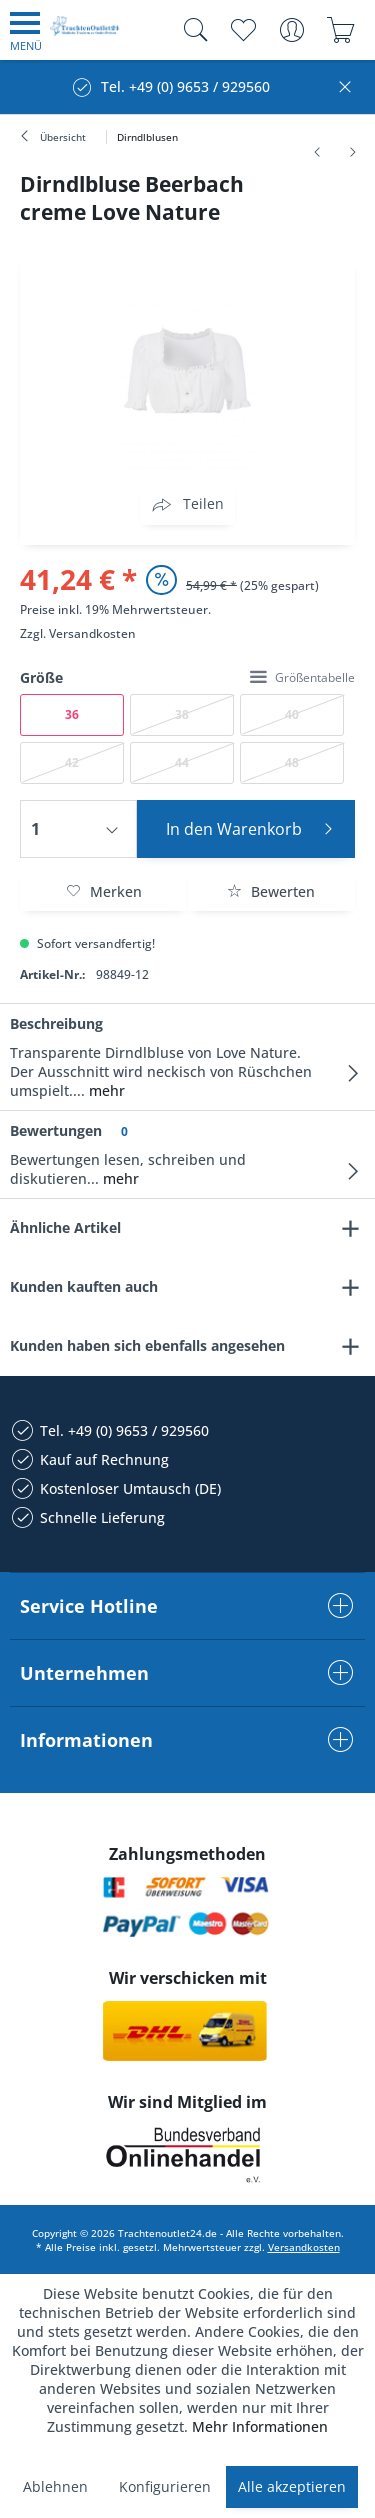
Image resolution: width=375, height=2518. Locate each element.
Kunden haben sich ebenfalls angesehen (147, 1345)
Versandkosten (92, 633)
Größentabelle (302, 677)
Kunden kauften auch (84, 1286)
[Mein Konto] (291, 30)
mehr (105, 1090)
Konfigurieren (165, 2486)
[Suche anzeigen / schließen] (191, 30)
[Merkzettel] (242, 30)
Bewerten (271, 891)
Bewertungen (56, 1130)
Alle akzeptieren (292, 2486)
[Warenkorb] (340, 30)
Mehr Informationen (260, 2426)
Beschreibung (56, 1023)
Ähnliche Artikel (65, 1227)
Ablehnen (55, 2486)
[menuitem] (26, 30)
